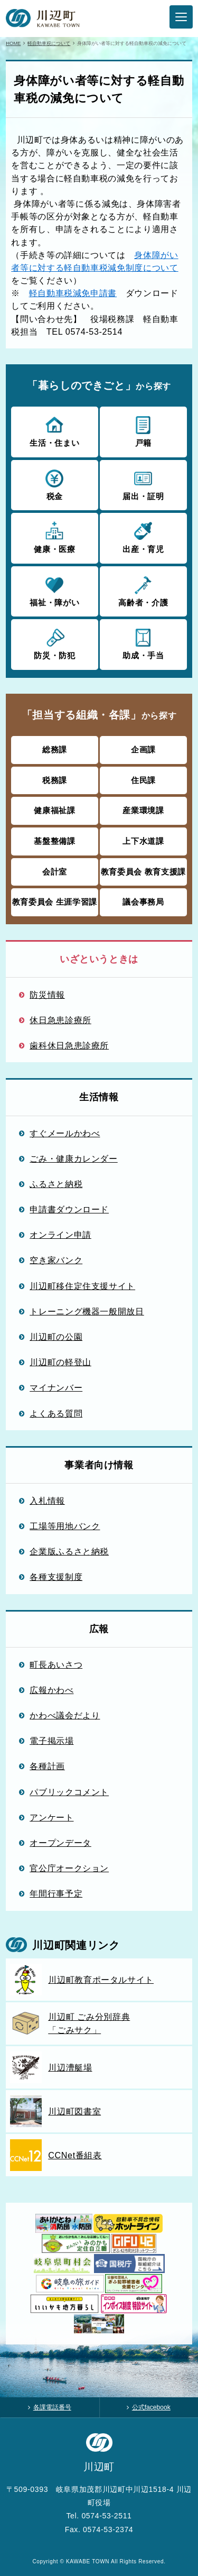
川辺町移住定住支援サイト (82, 1286)
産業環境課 (143, 810)
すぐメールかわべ (65, 1133)
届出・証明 (143, 484)
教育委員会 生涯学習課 (54, 901)
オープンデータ (60, 1842)
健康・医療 (54, 537)
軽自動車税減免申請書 (73, 293)
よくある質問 (56, 1413)
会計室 (54, 871)
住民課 (143, 780)
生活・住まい (54, 431)
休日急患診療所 (60, 1020)
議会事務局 (143, 901)
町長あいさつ (56, 1664)
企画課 (143, 749)
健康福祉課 (54, 810)
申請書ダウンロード (69, 1209)
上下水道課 (143, 840)
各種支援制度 (56, 1576)
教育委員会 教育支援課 (143, 871)
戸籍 (143, 431)
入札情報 (47, 1500)
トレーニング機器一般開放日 (87, 1311)
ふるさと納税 (56, 1184)
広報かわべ (51, 1690)
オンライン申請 (60, 1234)
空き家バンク (56, 1260)
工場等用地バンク (65, 1526)
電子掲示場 (51, 1740)
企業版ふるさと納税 (69, 1551)
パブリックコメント (69, 1792)
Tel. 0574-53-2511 (98, 2515)
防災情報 (47, 994)
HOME (13, 43)
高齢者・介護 (143, 590)
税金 (54, 484)
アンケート (51, 1817)
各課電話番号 (52, 2407)
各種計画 (47, 1766)
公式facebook (151, 2407)
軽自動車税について (48, 43)
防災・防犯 (54, 643)
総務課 (54, 749)
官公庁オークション (69, 1868)
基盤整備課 (54, 840)
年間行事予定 (56, 1893)
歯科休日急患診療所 (69, 1045)
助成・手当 (143, 643)
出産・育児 (143, 537)
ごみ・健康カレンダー (74, 1158)
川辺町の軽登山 (60, 1362)
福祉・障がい (54, 590)
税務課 (54, 780)
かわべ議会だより (65, 1715)
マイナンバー (56, 1387)
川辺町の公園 (56, 1336)
